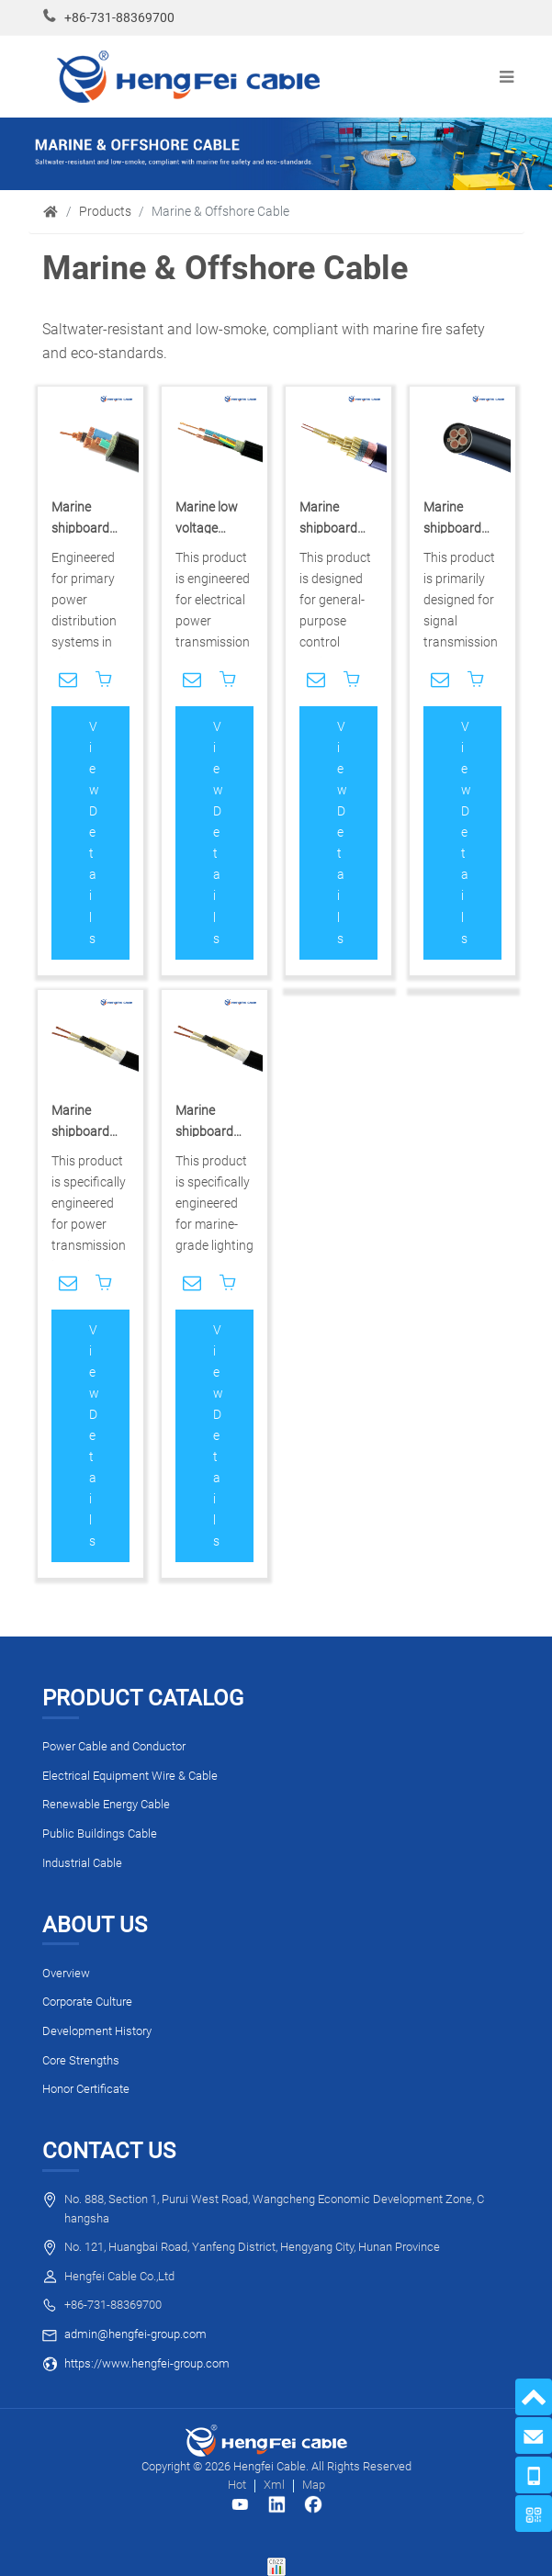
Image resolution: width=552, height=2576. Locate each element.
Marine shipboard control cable (336, 528)
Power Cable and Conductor (114, 1746)
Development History (97, 2031)
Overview (66, 1973)
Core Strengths (80, 2060)
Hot (237, 2485)
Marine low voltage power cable (209, 528)
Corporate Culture (87, 2001)
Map (313, 2485)
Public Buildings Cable (99, 1833)
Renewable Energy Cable (106, 1804)
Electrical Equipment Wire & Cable (130, 1776)
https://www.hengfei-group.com (147, 2363)
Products (105, 211)
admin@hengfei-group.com (135, 2334)
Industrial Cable (82, 1863)
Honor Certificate (86, 2089)
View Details (94, 832)
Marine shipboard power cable (85, 528)
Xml (274, 2485)
